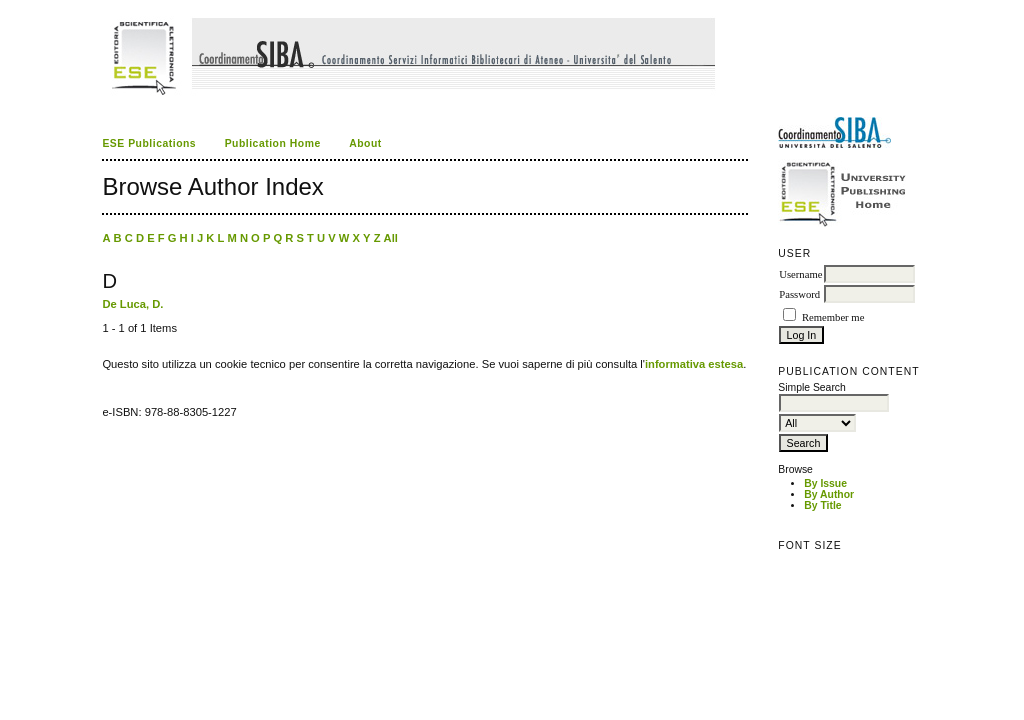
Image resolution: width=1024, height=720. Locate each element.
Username (800, 274)
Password (799, 294)
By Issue (825, 483)
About (365, 143)
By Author (829, 494)
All (391, 238)
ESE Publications (149, 143)
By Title (822, 505)
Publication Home (273, 143)
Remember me (833, 317)
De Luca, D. (132, 304)
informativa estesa (694, 364)
